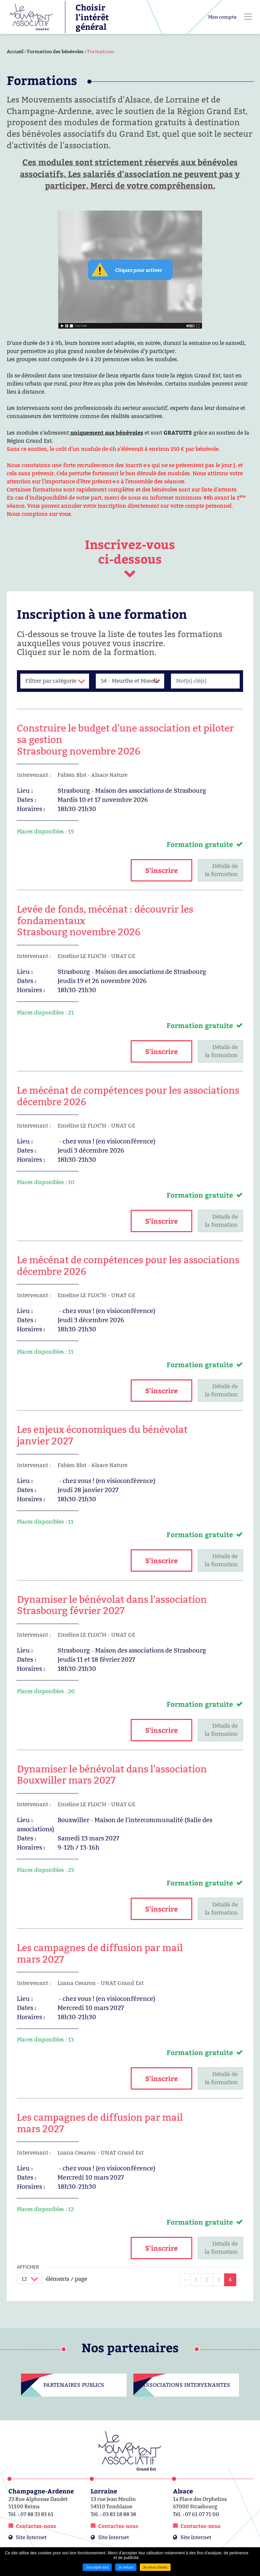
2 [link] (207, 2279)
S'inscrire (161, 870)
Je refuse (125, 2567)
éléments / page (66, 2279)
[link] (185, 2279)
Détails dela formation (221, 870)
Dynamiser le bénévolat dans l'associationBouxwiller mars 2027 (112, 1774)
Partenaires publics (73, 2385)
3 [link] (218, 2279)
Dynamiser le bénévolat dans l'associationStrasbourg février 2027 (112, 1605)
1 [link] (195, 2279)
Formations (100, 51)
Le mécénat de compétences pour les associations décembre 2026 (128, 1096)
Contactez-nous (36, 2526)
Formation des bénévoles (55, 51)
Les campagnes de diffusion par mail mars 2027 (100, 1953)
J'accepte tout (97, 2567)
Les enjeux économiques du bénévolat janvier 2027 (102, 1435)
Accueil (15, 51)
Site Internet (31, 2537)
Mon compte (222, 17)
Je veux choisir (155, 2567)
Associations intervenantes (186, 2385)
